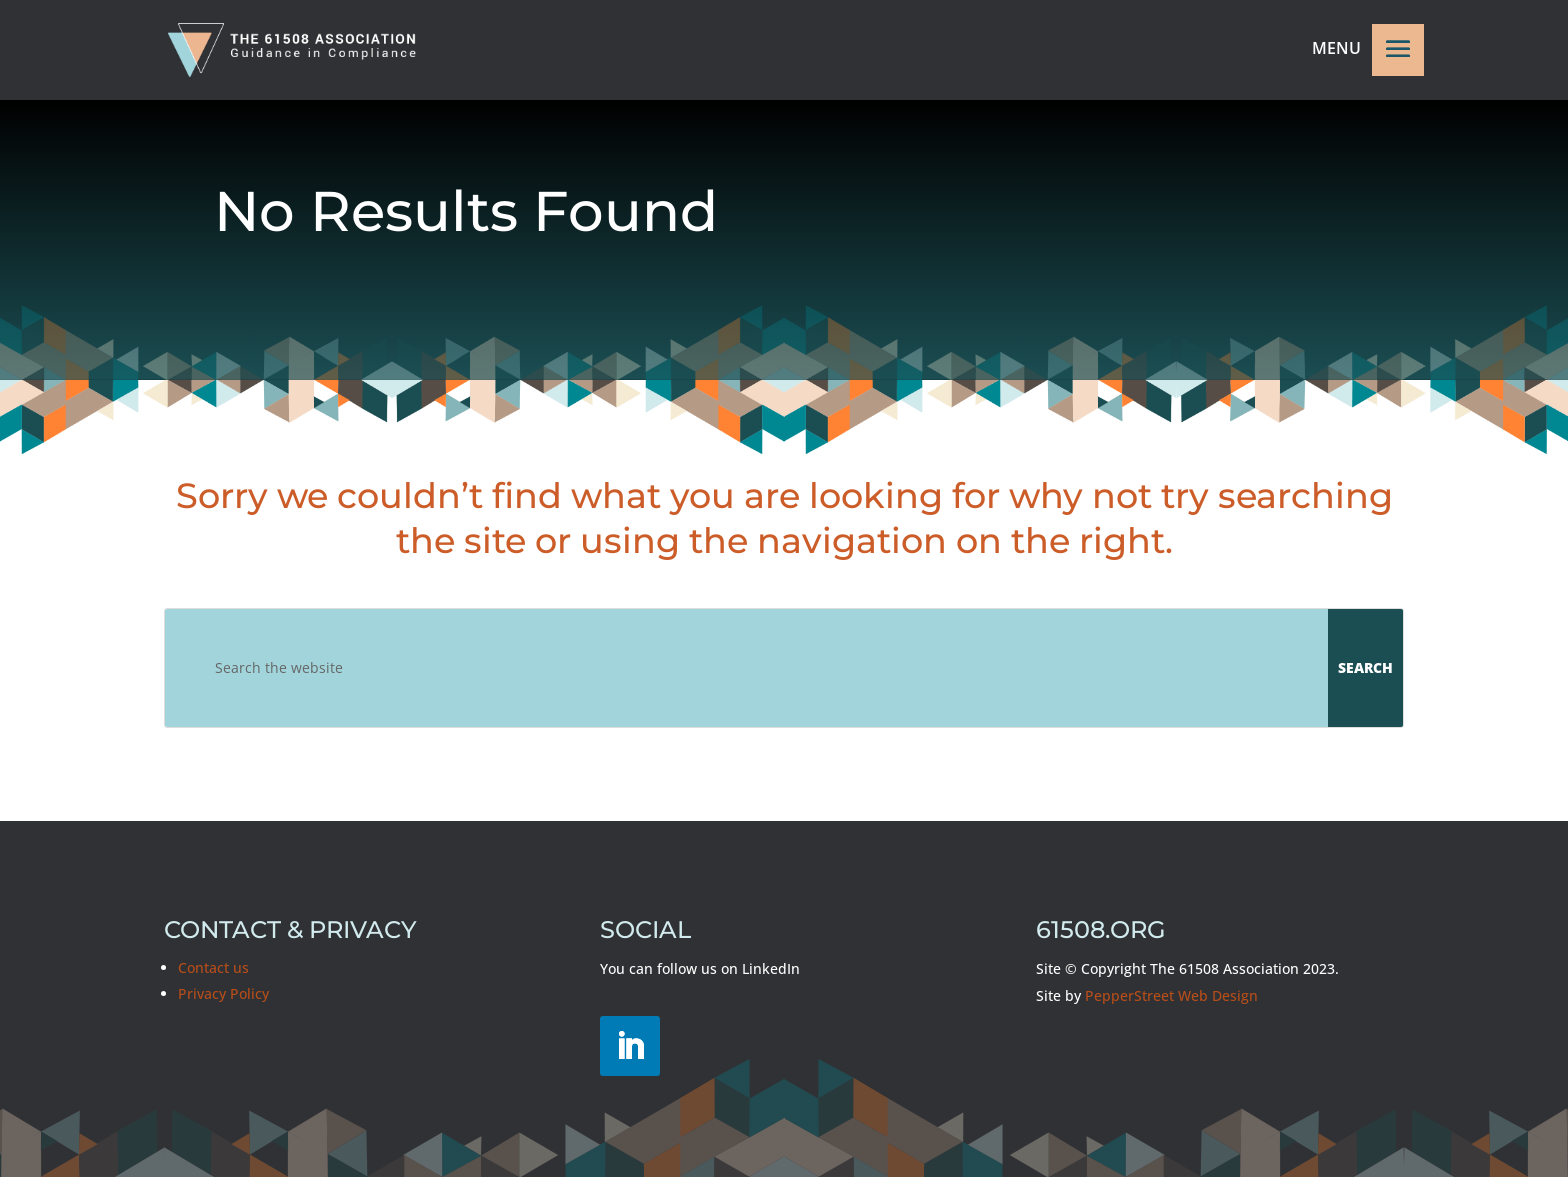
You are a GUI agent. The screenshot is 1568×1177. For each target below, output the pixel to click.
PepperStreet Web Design (1171, 995)
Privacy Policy (223, 993)
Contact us (213, 967)
